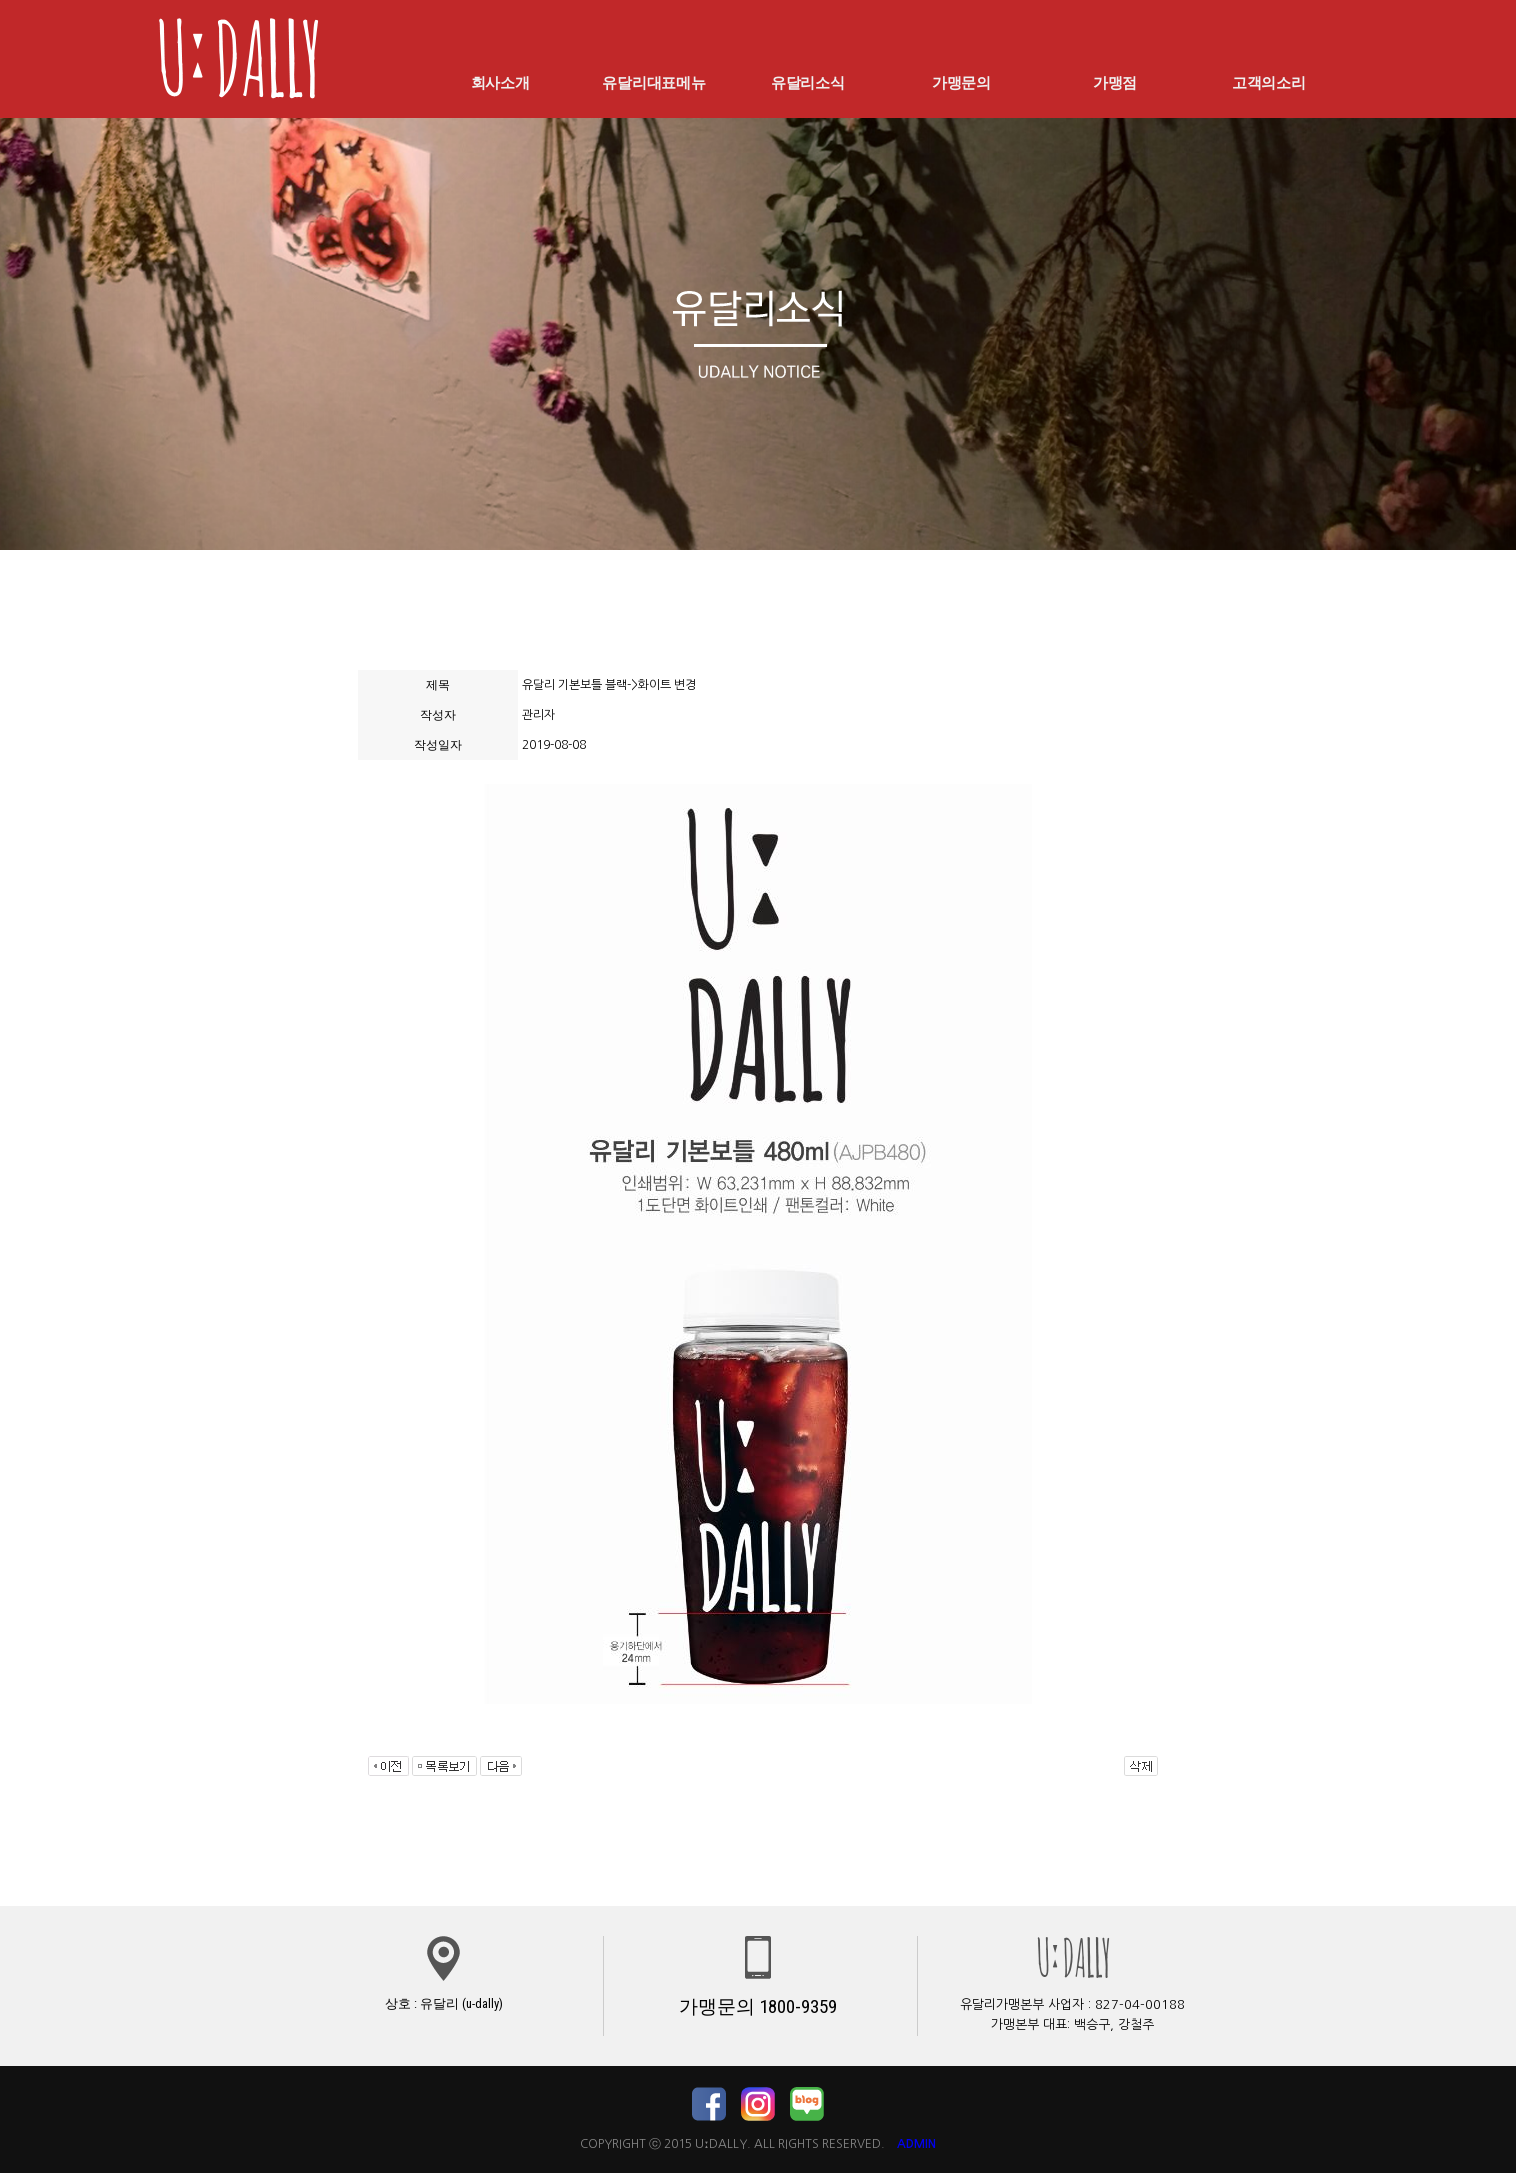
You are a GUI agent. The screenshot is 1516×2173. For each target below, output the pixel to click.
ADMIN (916, 2144)
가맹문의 (961, 82)
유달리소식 (808, 82)
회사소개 (500, 82)
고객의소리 (1269, 82)
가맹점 (1115, 82)
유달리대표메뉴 (654, 82)
